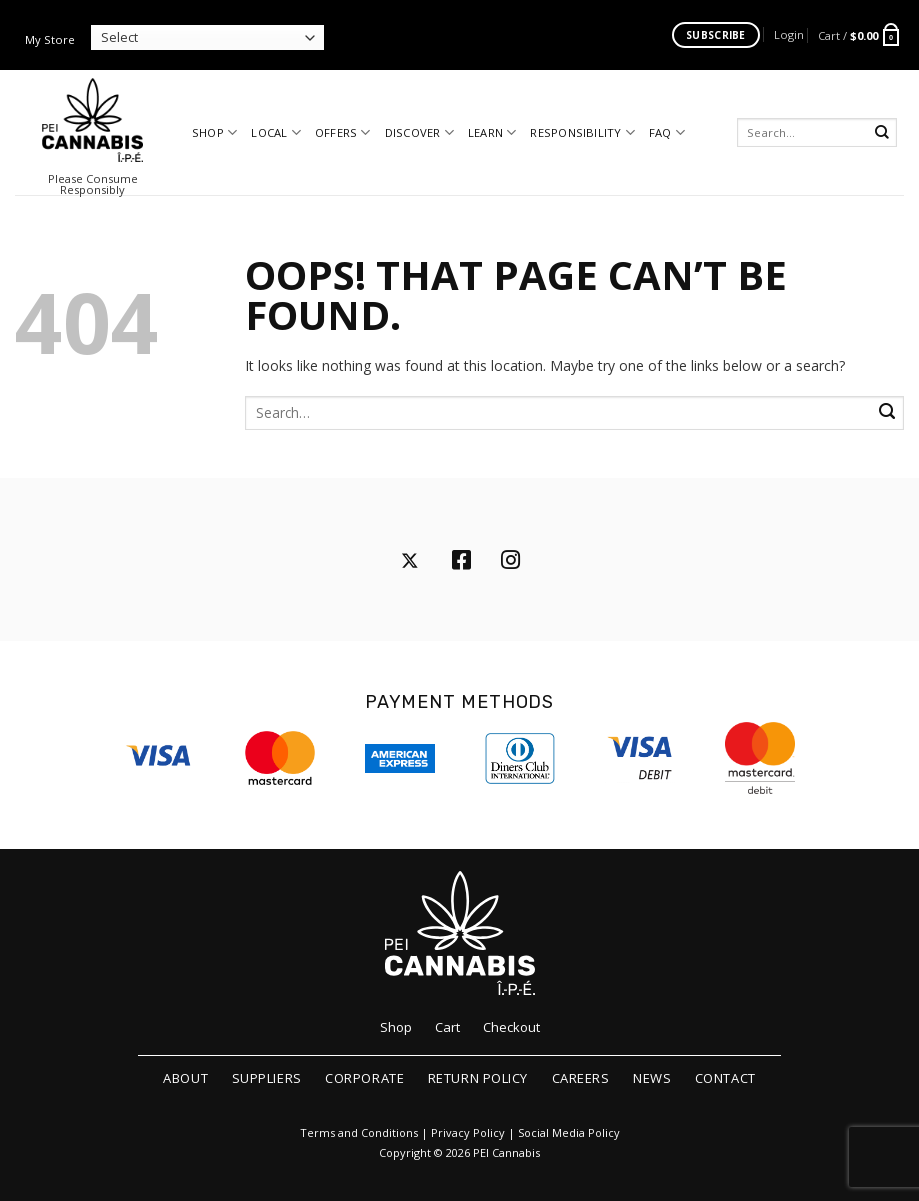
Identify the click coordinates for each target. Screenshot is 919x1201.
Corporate (364, 1078)
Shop (214, 132)
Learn (492, 132)
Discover (419, 132)
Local (276, 132)
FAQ (667, 132)
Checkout (511, 1027)
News (652, 1078)
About (185, 1078)
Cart (447, 1027)
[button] (789, 34)
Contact (725, 1078)
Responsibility (582, 132)
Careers (581, 1078)
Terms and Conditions (359, 1133)
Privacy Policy (468, 1133)
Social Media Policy (569, 1133)
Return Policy (478, 1078)
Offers (343, 132)
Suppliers (267, 1078)
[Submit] (882, 132)
